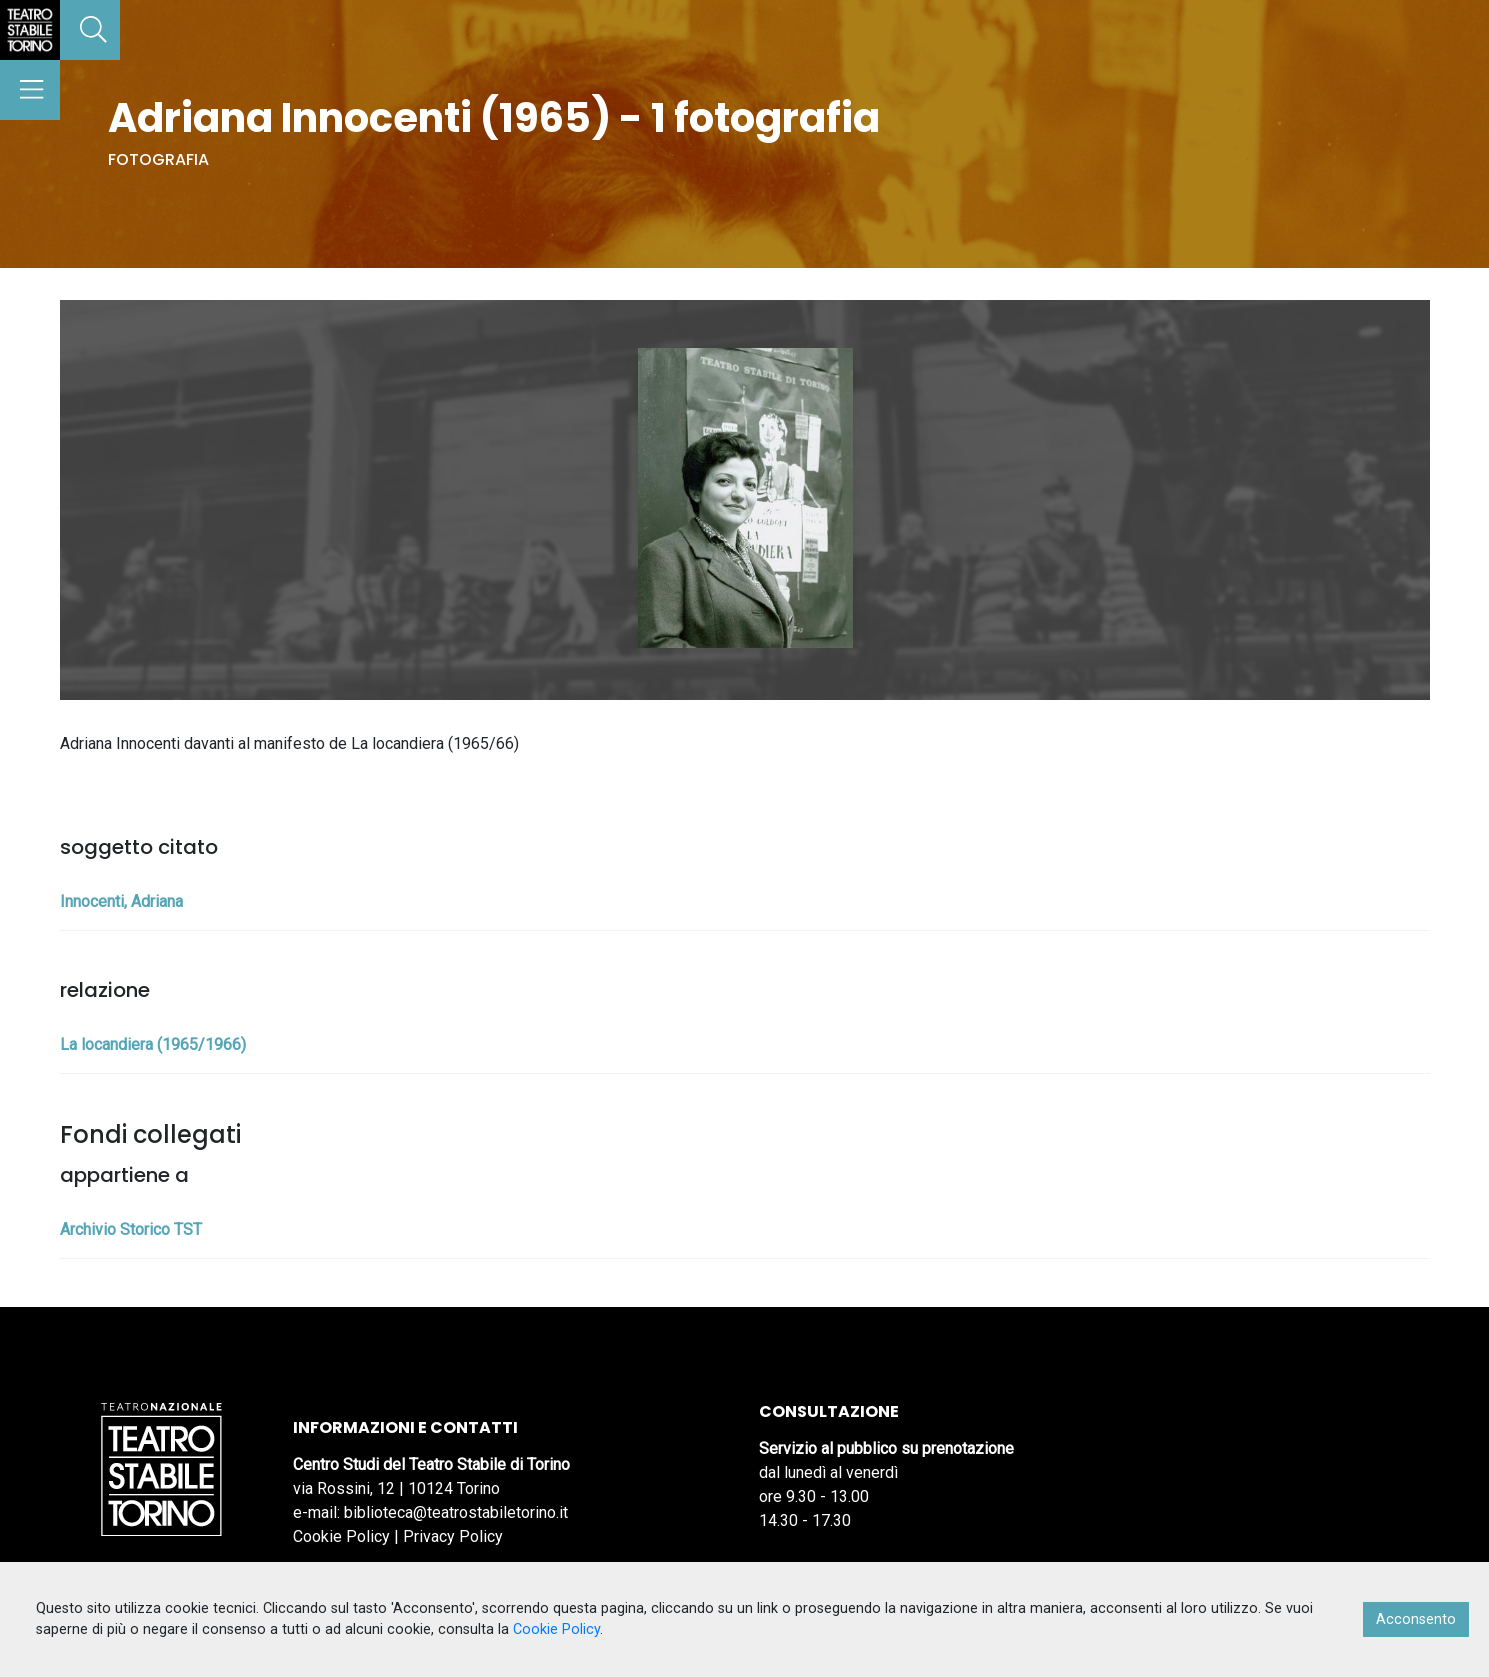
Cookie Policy (341, 1536)
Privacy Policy (453, 1536)
